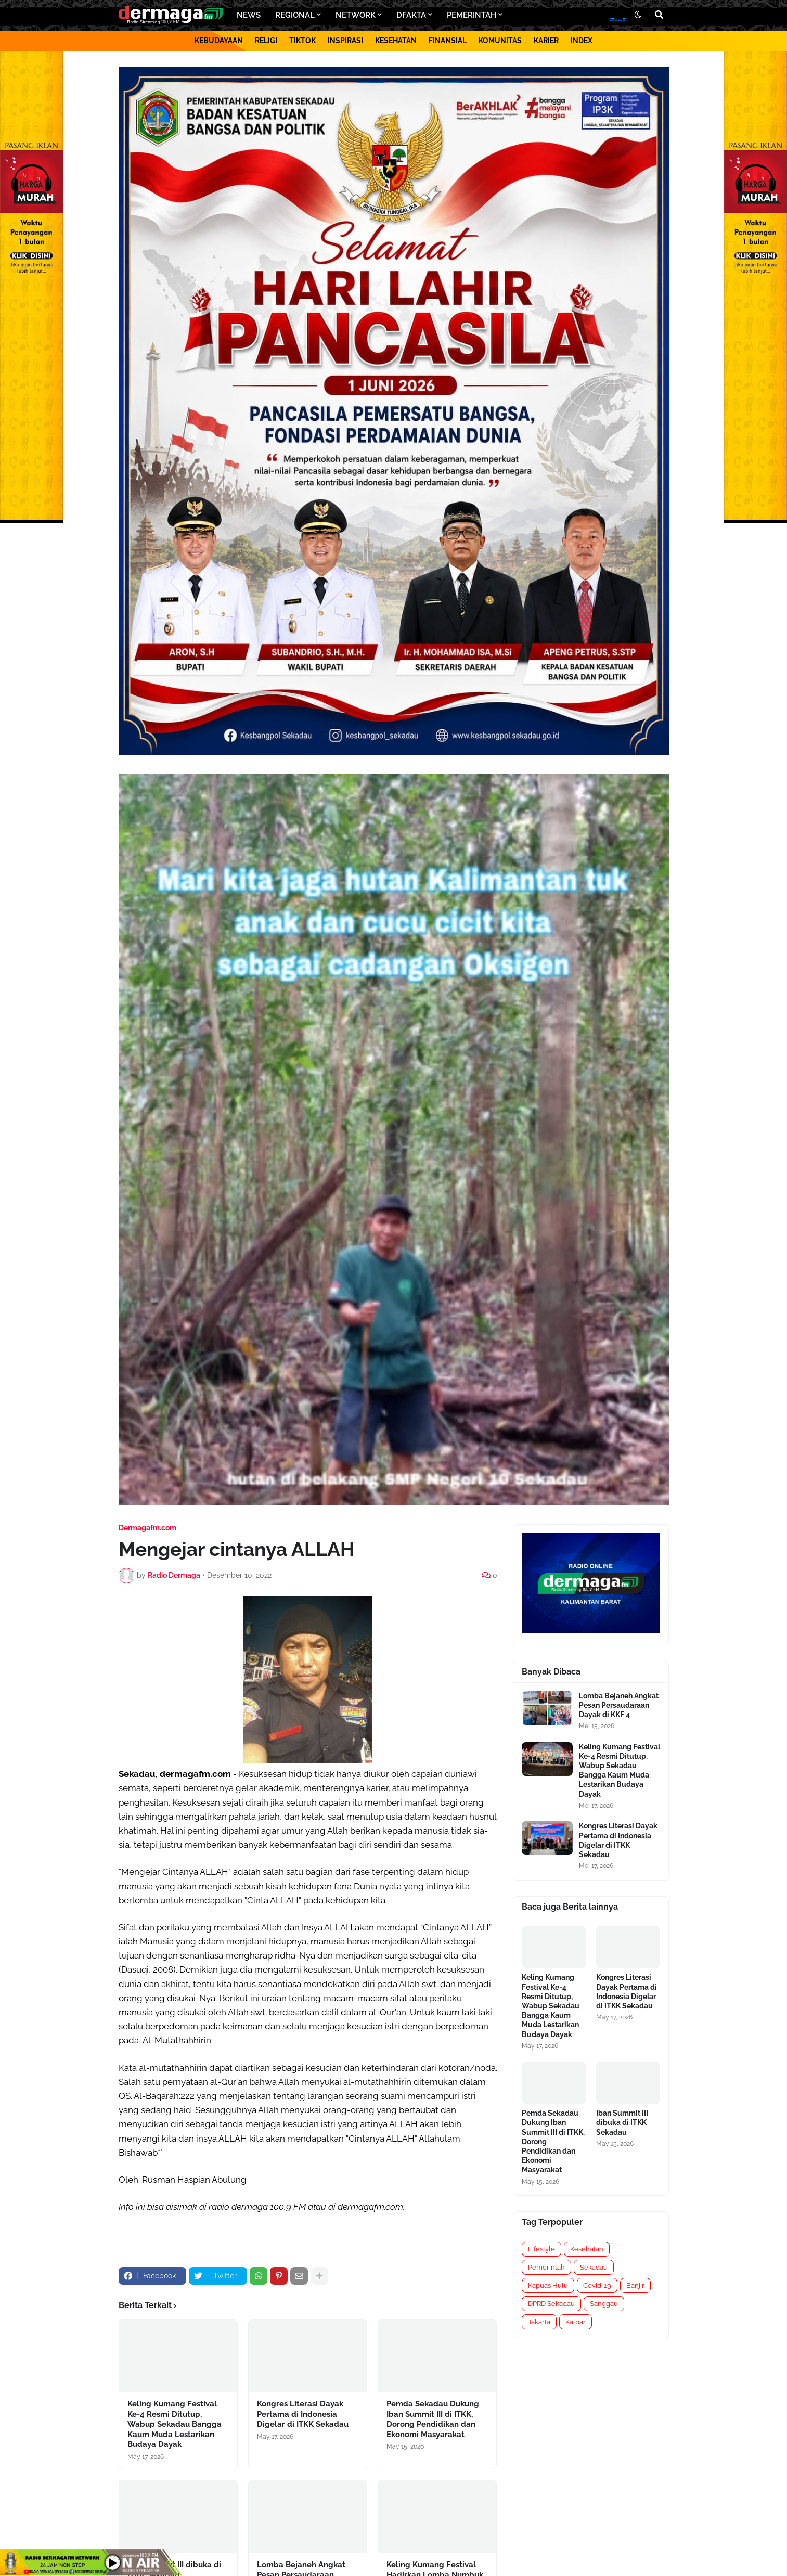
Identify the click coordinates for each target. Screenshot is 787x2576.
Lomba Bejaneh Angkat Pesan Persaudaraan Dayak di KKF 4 (619, 1705)
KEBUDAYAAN (219, 40)
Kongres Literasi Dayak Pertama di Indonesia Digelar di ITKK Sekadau (303, 2414)
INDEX (581, 40)
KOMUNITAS (500, 40)
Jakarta (539, 2322)
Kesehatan (586, 2249)
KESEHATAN (396, 40)
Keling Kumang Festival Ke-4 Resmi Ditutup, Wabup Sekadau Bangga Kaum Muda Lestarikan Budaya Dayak (174, 2424)
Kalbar (575, 2322)
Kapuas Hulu (548, 2285)
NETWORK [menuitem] (356, 15)
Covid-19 (597, 2285)
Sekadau (594, 2267)
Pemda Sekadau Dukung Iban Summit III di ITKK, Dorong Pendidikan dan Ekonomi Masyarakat (432, 2419)
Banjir (635, 2285)
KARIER (546, 40)
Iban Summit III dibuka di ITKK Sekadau (622, 2122)
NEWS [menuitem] (249, 15)
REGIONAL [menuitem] (295, 15)
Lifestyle (541, 2249)
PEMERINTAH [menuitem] (471, 15)
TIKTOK (302, 40)
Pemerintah (546, 2267)
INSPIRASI (345, 40)
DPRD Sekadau (551, 2304)
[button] (637, 15)
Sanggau (604, 2304)
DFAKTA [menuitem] (411, 15)
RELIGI (266, 40)
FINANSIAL (448, 40)
